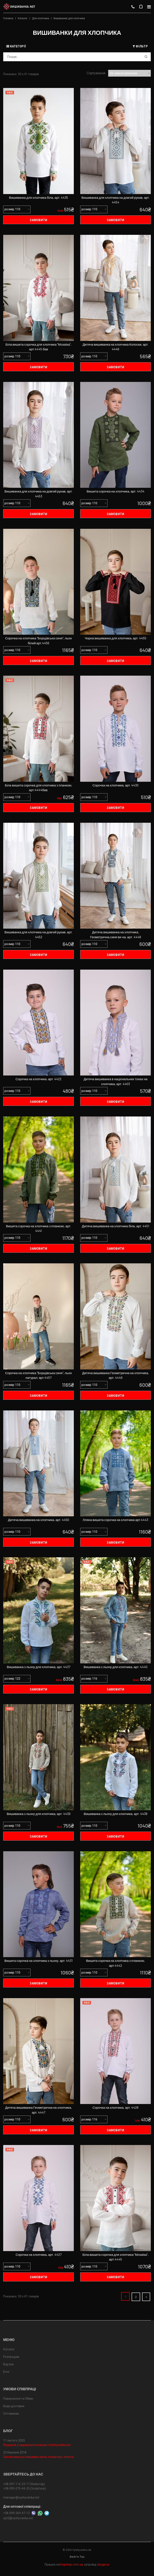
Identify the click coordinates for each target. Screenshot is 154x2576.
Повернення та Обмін (18, 2399)
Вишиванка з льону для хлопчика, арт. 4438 (115, 1814)
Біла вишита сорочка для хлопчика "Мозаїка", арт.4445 (116, 2257)
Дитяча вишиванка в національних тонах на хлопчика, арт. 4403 (115, 1081)
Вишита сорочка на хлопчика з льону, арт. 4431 (38, 1961)
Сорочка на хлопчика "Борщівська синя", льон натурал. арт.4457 (38, 1375)
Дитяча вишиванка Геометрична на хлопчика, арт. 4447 (38, 2110)
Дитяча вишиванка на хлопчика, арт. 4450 (38, 1520)
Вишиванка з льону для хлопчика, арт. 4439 (38, 1814)
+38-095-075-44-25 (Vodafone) (24, 2489)
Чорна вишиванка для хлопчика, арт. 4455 (115, 638)
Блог (6, 2372)
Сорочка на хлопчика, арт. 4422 (39, 1079)
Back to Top (77, 2557)
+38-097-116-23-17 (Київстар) (24, 2484)
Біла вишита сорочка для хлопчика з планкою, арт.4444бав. (38, 787)
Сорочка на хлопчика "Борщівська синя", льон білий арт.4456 (38, 640)
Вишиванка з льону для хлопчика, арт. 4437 (38, 1667)
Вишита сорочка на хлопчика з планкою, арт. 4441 (38, 1228)
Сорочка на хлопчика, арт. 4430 (116, 785)
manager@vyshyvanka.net (21, 2498)
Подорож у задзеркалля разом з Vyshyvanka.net (37, 2445)
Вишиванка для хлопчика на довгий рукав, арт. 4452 (38, 934)
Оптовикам (11, 2414)
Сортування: (96, 73)
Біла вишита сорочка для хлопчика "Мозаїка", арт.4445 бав (39, 346)
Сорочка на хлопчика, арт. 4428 (116, 2108)
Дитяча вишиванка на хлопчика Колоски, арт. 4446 (115, 346)
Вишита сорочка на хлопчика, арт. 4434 (115, 491)
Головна (8, 18)
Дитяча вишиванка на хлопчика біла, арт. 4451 (115, 1226)
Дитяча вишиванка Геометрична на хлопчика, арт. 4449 (115, 1375)
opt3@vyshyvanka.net (18, 2518)
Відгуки (8, 2365)
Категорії (16, 46)
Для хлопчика (40, 18)
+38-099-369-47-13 (16, 2513)
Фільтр (140, 46)
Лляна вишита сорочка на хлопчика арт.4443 (115, 1520)
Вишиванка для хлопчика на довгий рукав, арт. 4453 (38, 493)
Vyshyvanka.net (81, 2550)
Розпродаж (11, 2357)
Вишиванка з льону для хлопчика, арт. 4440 (115, 1667)
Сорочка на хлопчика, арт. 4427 (38, 2255)
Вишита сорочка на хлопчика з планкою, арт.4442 (115, 1963)
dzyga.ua (103, 2565)
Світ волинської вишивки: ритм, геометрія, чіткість (38, 2457)
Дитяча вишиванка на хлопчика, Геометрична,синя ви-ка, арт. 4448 (115, 934)
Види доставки (13, 2406)
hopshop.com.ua (71, 2565)
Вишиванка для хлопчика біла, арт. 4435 (38, 197)
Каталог (23, 18)
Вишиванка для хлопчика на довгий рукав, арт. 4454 (115, 200)
